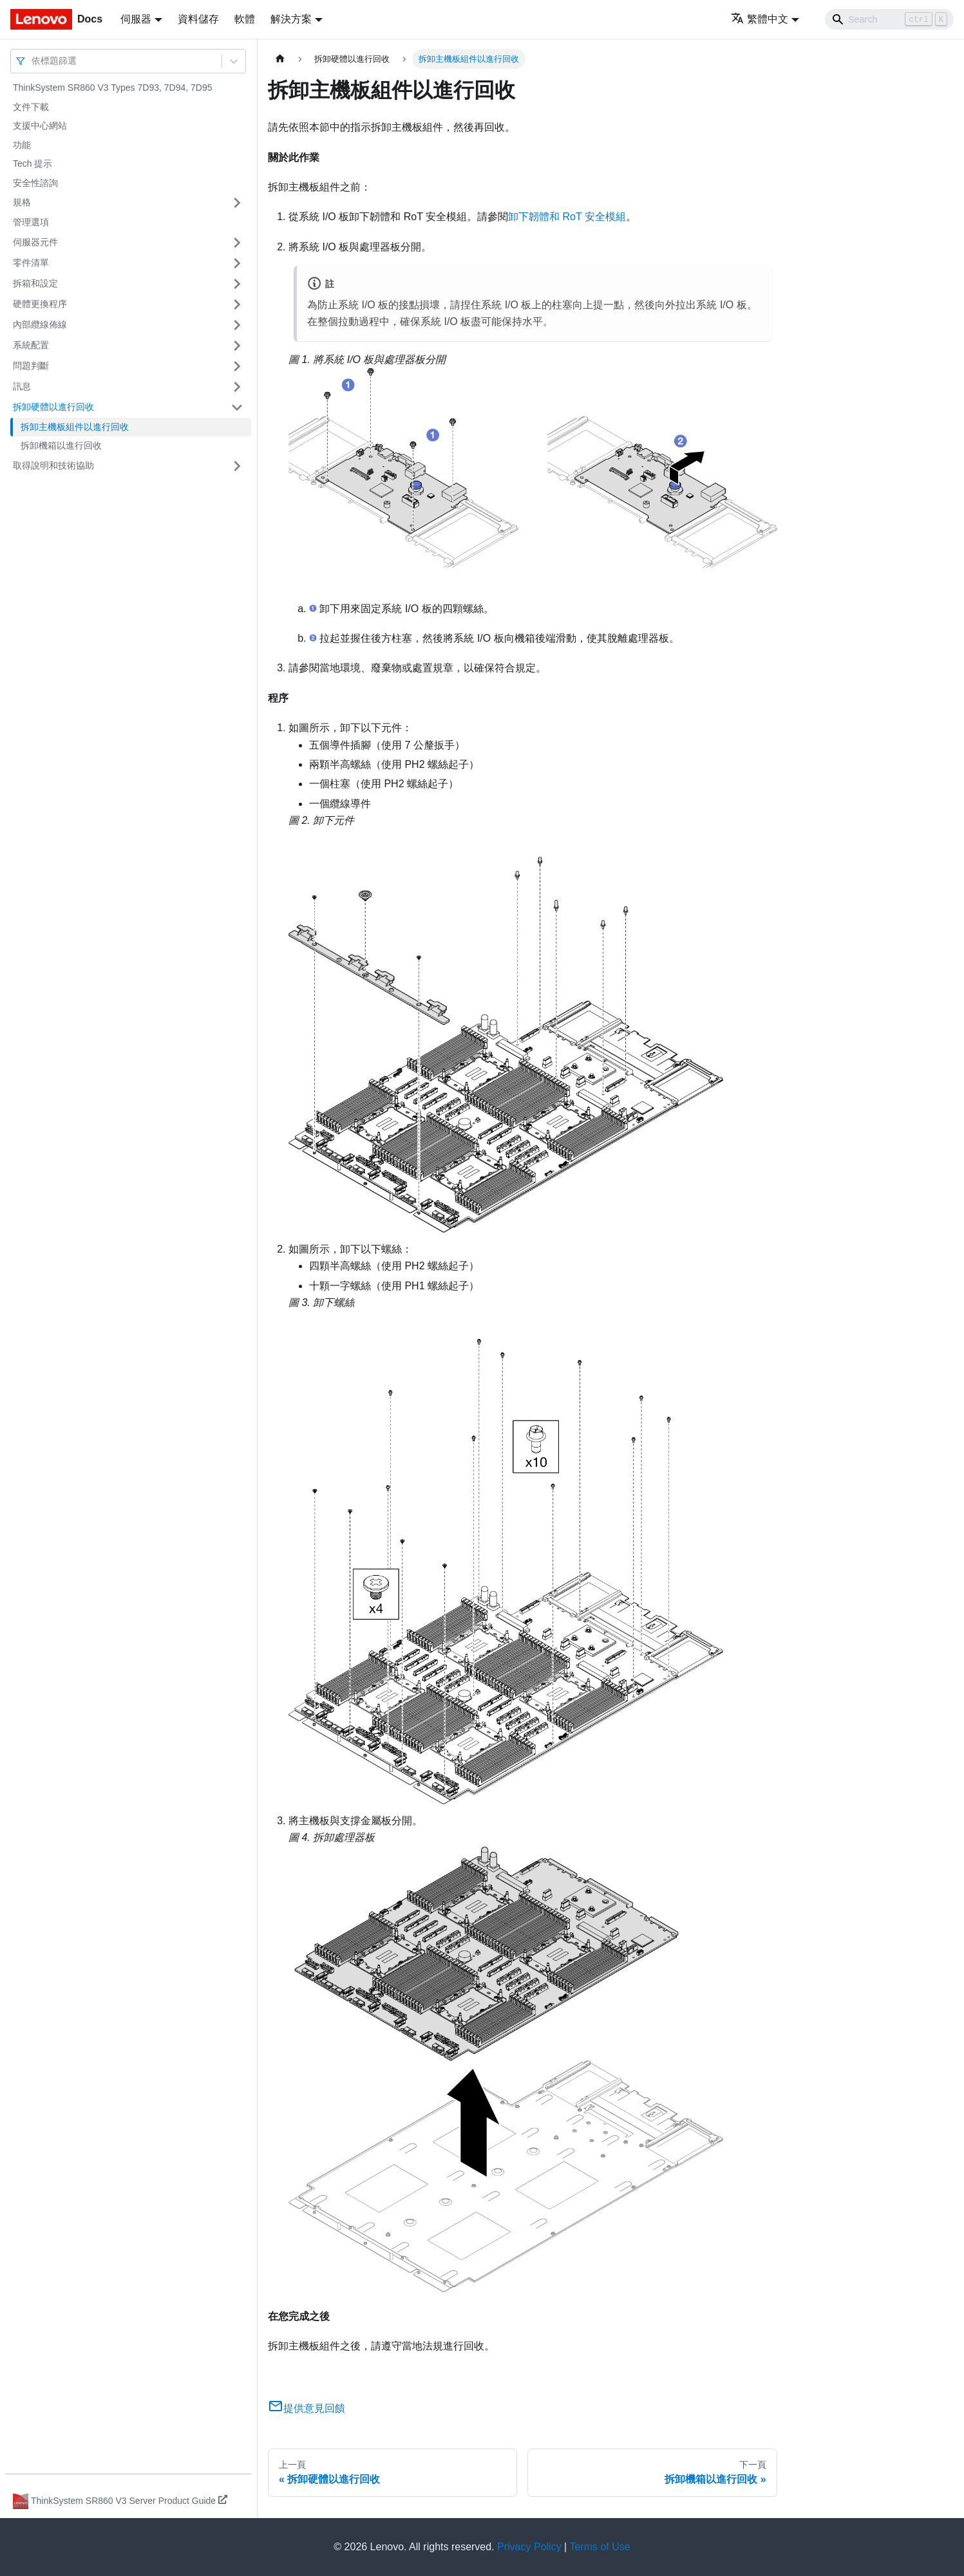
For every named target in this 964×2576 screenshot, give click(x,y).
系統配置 (31, 345)
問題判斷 (31, 365)
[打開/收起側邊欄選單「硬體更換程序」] (237, 304)
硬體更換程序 (40, 304)
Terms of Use (599, 2546)
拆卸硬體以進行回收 (53, 407)
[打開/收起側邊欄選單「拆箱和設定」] (237, 284)
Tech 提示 (32, 163)
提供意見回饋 (306, 2408)
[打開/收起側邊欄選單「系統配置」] (237, 345)
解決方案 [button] (291, 19)
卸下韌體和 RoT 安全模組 (567, 216)
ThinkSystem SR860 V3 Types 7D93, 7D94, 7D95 (112, 87)
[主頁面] (280, 59)
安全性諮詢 (35, 183)
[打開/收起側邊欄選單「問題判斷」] (237, 366)
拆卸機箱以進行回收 (61, 445)
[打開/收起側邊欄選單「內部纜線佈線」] (237, 325)
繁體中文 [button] (759, 19)
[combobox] (33, 60)
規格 (22, 202)
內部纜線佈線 (40, 324)
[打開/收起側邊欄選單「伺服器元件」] (237, 242)
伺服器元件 (35, 242)
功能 (22, 145)
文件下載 (31, 107)
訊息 (22, 386)
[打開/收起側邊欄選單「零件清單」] (237, 263)
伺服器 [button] (135, 19)
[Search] (889, 19)
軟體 (244, 19)
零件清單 (31, 262)
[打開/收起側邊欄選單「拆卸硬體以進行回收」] (237, 407)
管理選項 (31, 222)
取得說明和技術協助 (53, 465)
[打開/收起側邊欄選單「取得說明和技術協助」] (237, 466)
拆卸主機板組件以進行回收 (75, 427)
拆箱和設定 (35, 283)
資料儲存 (198, 19)
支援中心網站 (40, 125)
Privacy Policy (529, 2546)
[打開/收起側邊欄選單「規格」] (237, 202)
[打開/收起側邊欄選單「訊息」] (237, 387)
